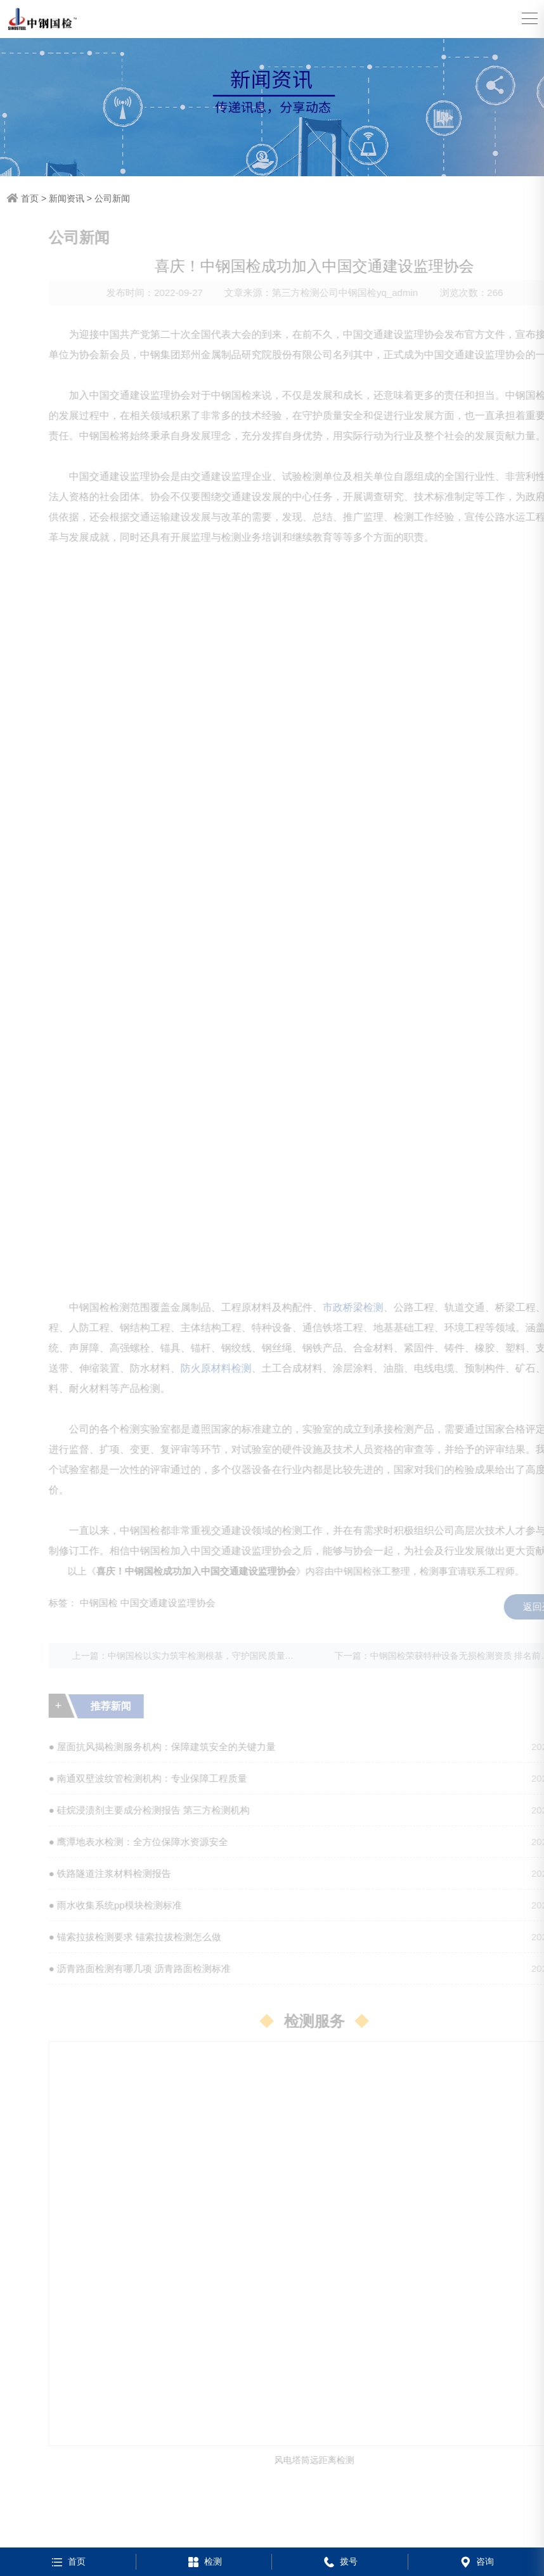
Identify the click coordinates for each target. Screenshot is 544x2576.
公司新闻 (112, 198)
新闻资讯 (66, 198)
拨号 (339, 2561)
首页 (30, 198)
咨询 (476, 2561)
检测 (204, 2561)
